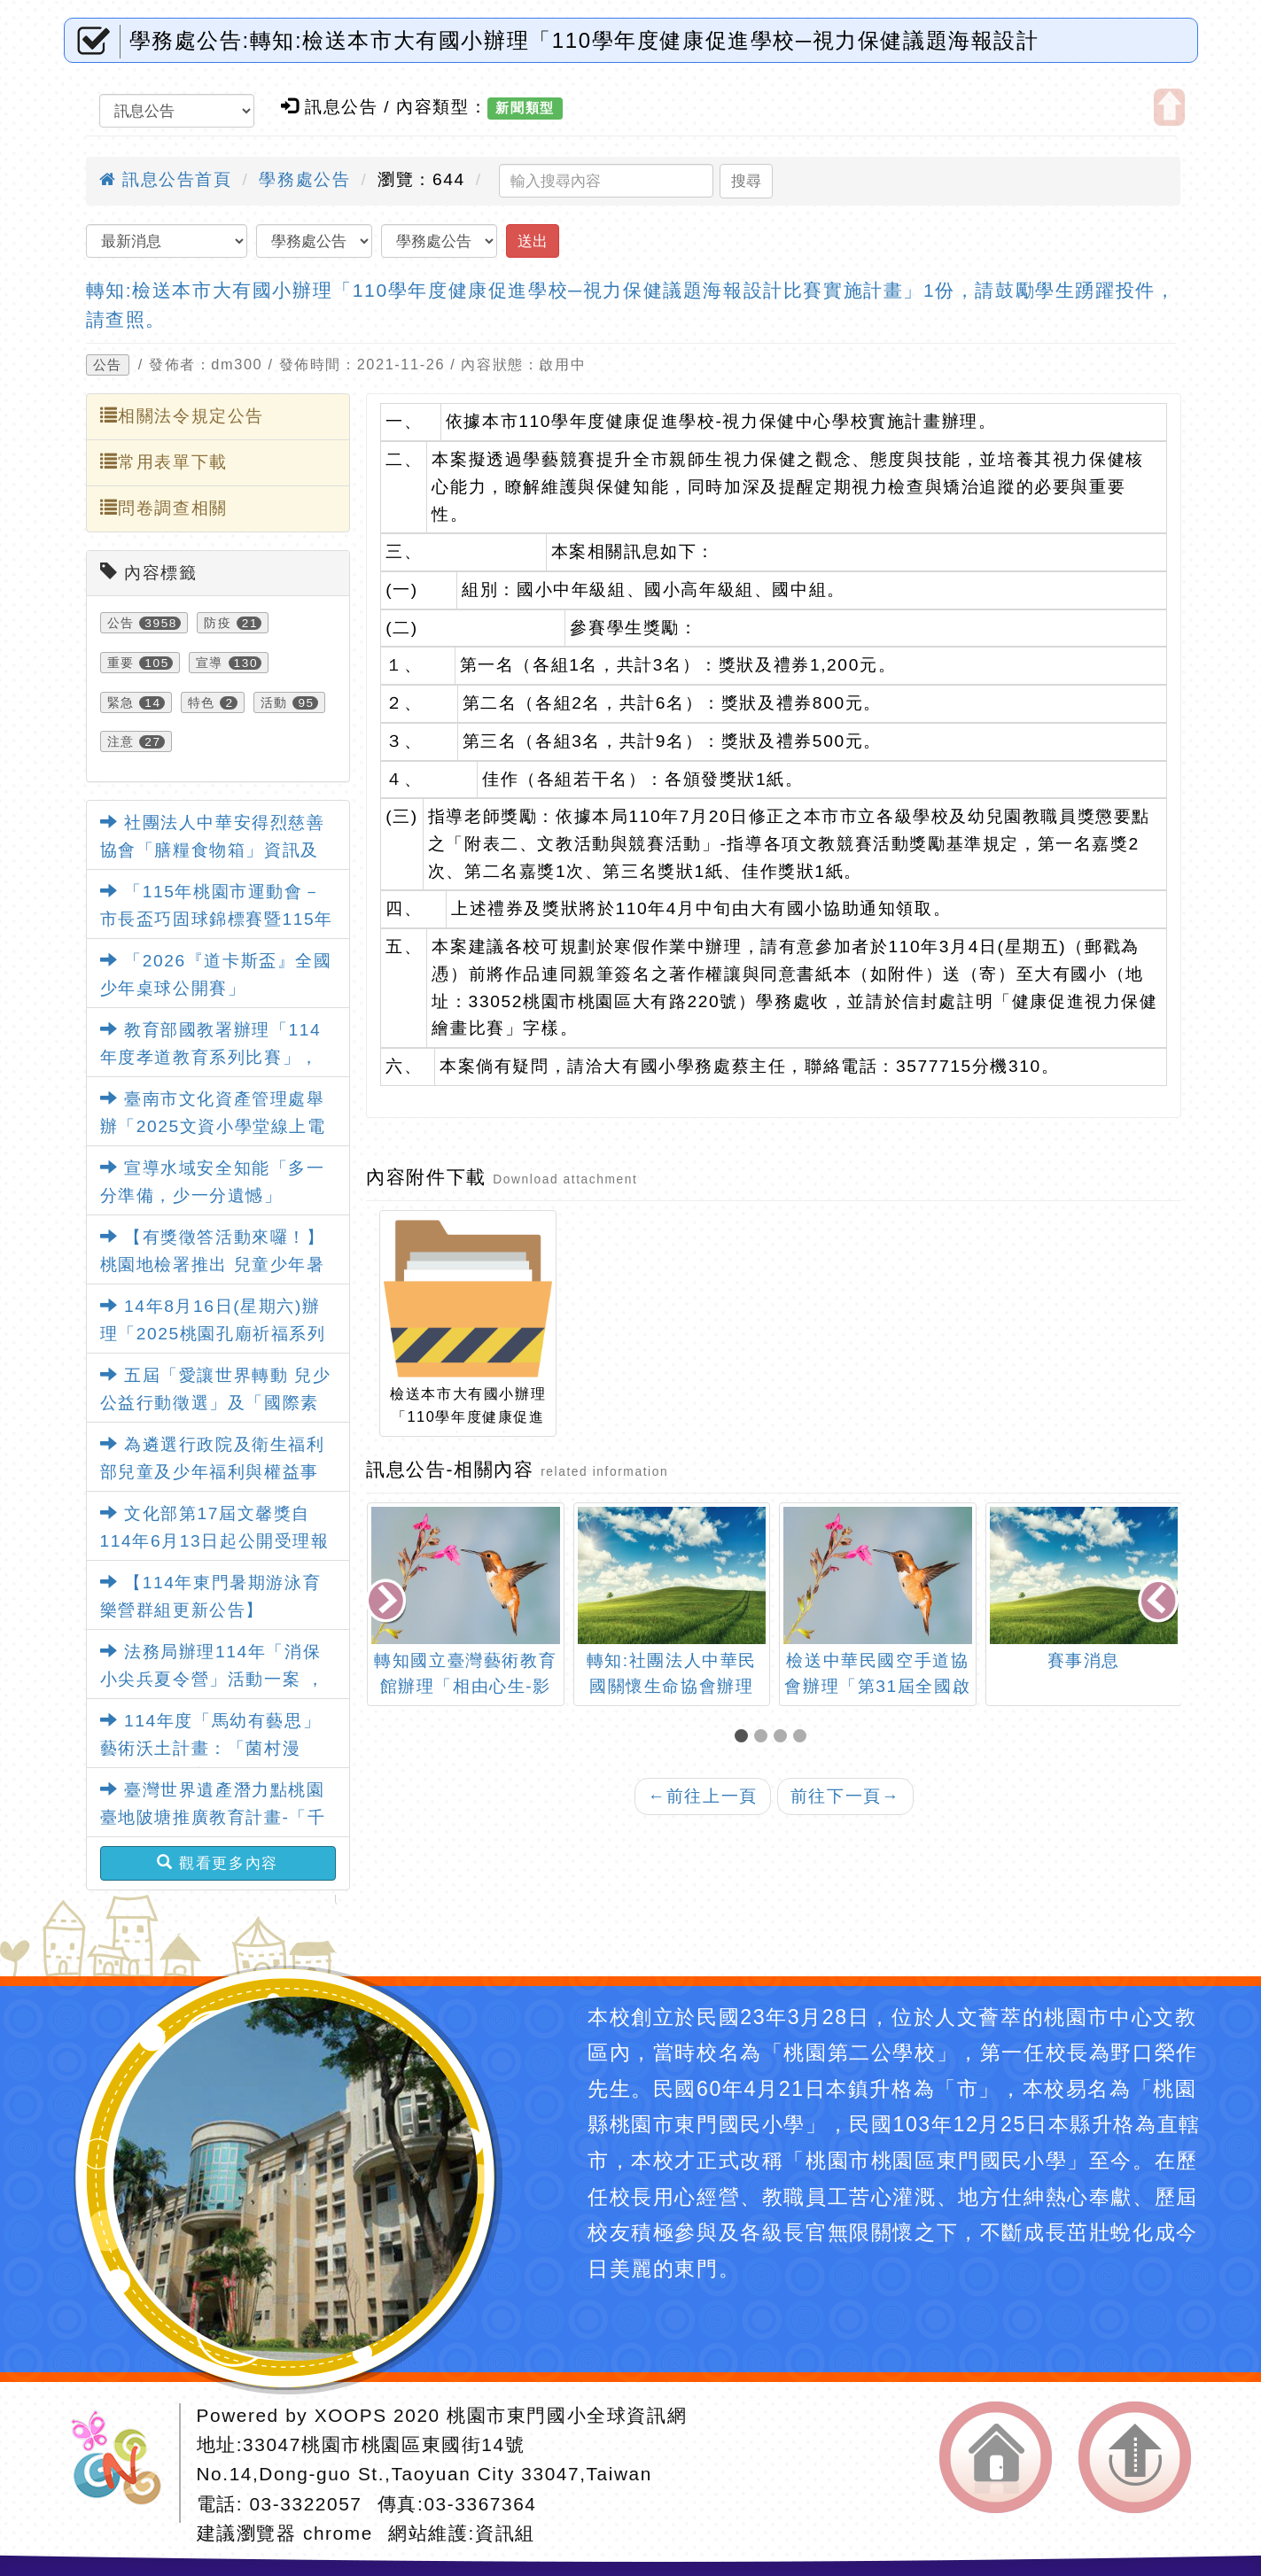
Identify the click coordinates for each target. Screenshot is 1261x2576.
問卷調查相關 (164, 507)
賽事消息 (1083, 1660)
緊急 (121, 702)
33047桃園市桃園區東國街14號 (384, 2444)
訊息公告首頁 (165, 179)
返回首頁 (995, 2457)
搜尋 (746, 181)
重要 (121, 663)
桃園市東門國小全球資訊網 (567, 2415)
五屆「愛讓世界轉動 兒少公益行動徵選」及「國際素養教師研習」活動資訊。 (215, 1402)
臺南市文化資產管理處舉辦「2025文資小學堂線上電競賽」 (213, 1126)
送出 (533, 241)
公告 (107, 365)
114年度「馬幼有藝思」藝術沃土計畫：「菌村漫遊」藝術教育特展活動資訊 (211, 1747)
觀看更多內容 (217, 1863)
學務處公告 (304, 179)
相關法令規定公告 (182, 415)
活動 (274, 702)
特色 (201, 702)
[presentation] (388, 1602)
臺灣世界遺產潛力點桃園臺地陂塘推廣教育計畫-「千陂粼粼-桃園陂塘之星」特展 (213, 1817)
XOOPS (351, 2415)
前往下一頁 (845, 1796)
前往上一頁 (703, 1796)
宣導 (209, 663)
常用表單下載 (164, 461)
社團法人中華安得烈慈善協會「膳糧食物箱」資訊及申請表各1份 (212, 849)
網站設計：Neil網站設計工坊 (122, 2463)
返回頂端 (1134, 2457)
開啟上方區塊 (1169, 107)
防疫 (217, 623)
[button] (744, 1737)
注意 (121, 741)
